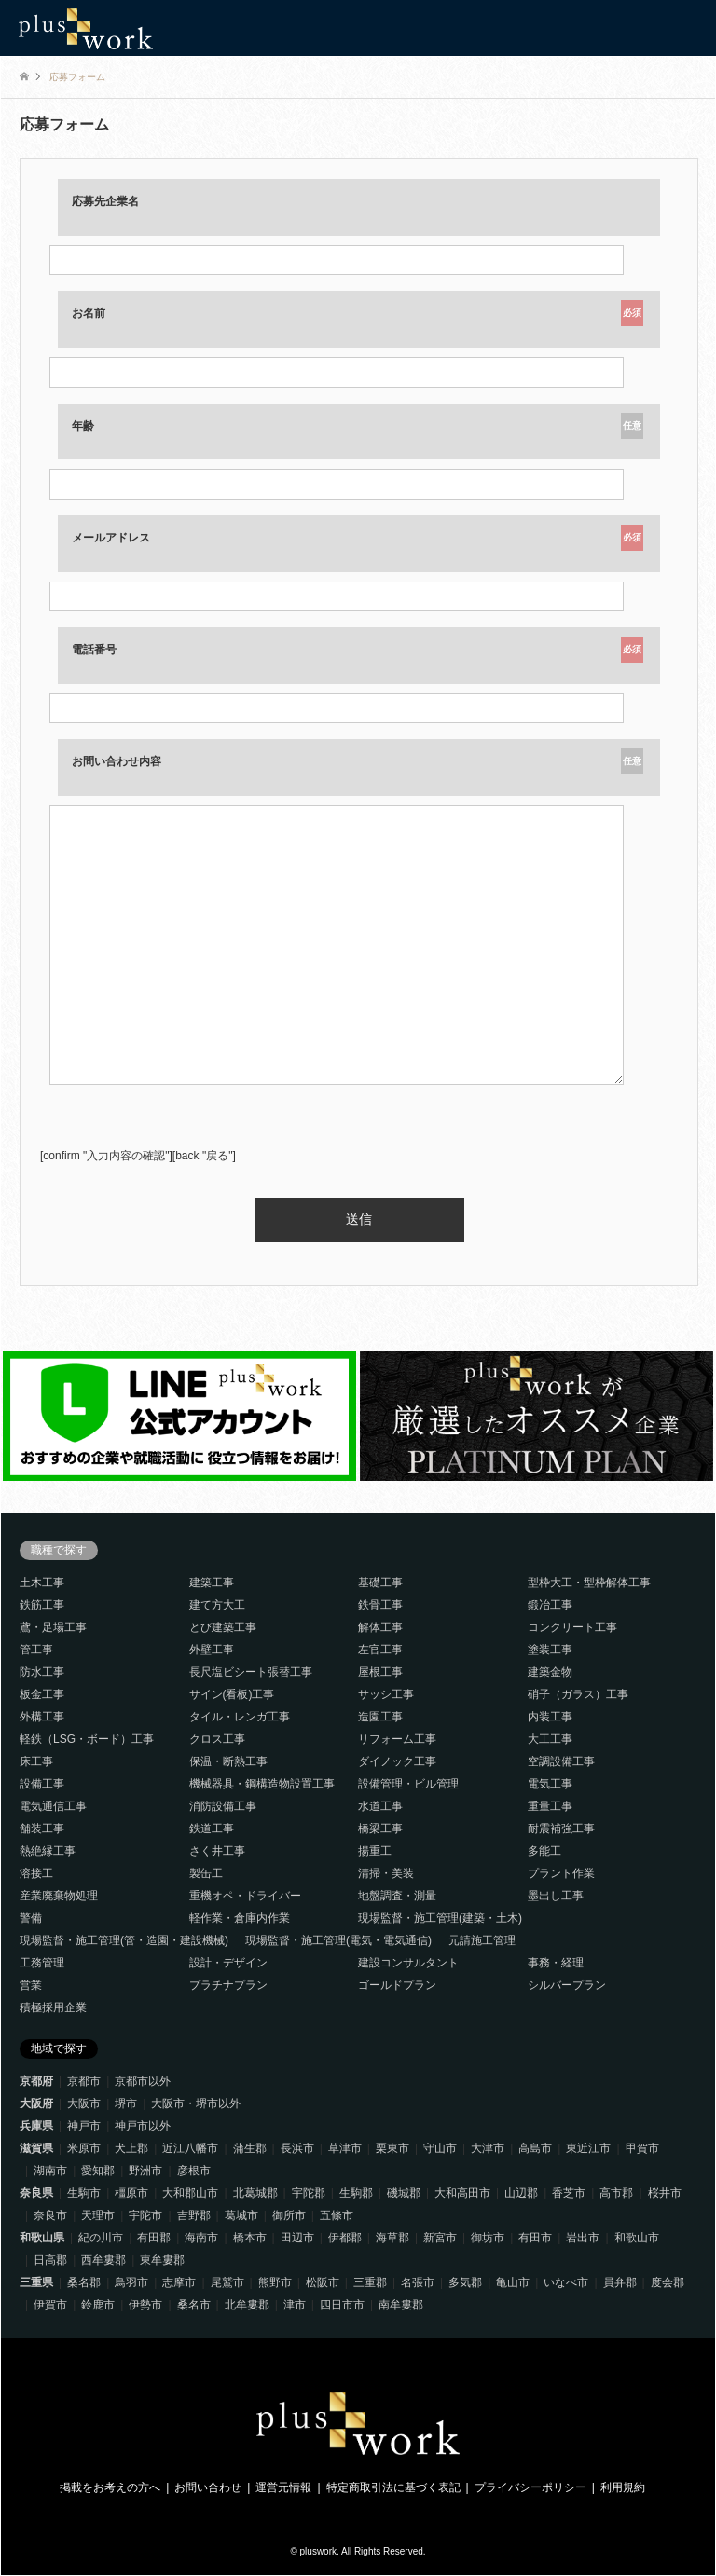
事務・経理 (556, 1962)
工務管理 (42, 1962)
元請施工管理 (482, 1940)
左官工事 (380, 1649)
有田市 (535, 2237)
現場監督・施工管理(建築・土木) (440, 1918)
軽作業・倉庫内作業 (239, 1918)
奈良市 (50, 2215)
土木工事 (42, 1582)
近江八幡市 (190, 2148)
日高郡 (50, 2260)
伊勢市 (145, 2304)
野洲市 (145, 2170)
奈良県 (36, 2192)
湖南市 (50, 2170)
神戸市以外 (143, 2125)
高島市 (535, 2148)
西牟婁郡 (103, 2260)
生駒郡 (356, 2192)
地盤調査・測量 (397, 1895)
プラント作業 (561, 1873)
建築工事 (211, 1582)
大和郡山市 (190, 2192)
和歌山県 (42, 2237)
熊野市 (275, 2282)
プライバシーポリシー (530, 2487)
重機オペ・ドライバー (245, 1895)
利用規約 (622, 2487)
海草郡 (392, 2237)
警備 (31, 1918)
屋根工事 (380, 1672)
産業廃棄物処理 (59, 1895)
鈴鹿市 (98, 2304)
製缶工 (206, 1873)
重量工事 (550, 1806)
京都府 (36, 2081)
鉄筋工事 (42, 1604)
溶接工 (36, 1873)
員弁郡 (620, 2282)
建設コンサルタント (408, 1962)
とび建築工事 (222, 1627)
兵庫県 (36, 2125)
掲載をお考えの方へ (110, 2487)
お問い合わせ (207, 2487)
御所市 (289, 2215)
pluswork (318, 2551)
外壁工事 (211, 1649)
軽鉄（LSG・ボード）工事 (87, 1739)
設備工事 (42, 1783)
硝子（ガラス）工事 (578, 1694)
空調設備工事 (561, 1761)
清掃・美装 (386, 1873)
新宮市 (440, 2237)
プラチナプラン (228, 1985)
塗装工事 (550, 1649)
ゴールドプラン (397, 1985)
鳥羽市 (131, 2282)
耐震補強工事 (561, 1828)
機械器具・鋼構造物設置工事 (262, 1783)
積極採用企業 (53, 2007)
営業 (31, 1985)
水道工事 (380, 1806)
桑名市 (194, 2304)
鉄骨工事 (380, 1604)
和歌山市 (636, 2237)
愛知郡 (98, 2170)
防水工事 (42, 1672)
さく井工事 (217, 1850)
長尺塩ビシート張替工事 (250, 1672)
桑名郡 (84, 2282)
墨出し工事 (556, 1895)
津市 (294, 2304)
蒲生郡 (250, 2148)
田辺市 (297, 2237)
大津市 (487, 2148)
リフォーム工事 (397, 1739)
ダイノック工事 (397, 1761)
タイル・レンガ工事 (239, 1716)
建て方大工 (217, 1604)
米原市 (84, 2148)
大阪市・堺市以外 (196, 2103)
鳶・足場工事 (53, 1627)
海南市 (201, 2237)
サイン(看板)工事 (232, 1694)
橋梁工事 (380, 1828)
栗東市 (392, 2148)
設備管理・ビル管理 (408, 1783)
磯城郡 (403, 2192)
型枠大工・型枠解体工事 (589, 1582)
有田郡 (154, 2237)
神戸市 (84, 2125)
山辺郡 (521, 2192)
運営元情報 (283, 2487)
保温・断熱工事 (228, 1761)
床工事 (36, 1761)
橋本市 (250, 2237)
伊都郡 (345, 2237)
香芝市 (568, 2192)
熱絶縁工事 (48, 1850)
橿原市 (131, 2192)
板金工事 (42, 1694)
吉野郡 (194, 2215)
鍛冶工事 (550, 1604)
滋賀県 (36, 2148)
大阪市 (84, 2103)
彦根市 (194, 2170)
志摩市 (179, 2282)
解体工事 (380, 1627)
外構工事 (42, 1716)
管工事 (36, 1649)
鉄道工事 (211, 1828)
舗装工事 (42, 1828)
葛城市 (241, 2215)
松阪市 (322, 2282)
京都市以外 (143, 2081)
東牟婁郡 (162, 2260)
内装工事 (550, 1716)
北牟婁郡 (247, 2304)
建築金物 (550, 1672)
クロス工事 (217, 1739)
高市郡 (616, 2192)
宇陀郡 (308, 2192)
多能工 (544, 1850)
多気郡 (465, 2282)
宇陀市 (145, 2215)
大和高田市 (462, 2192)
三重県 (36, 2282)
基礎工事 (380, 1582)
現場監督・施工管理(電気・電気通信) (338, 1940)
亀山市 (513, 2282)
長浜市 (297, 2148)
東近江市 (588, 2148)
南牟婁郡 (401, 2304)
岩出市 (582, 2237)
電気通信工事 (53, 1806)
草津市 (345, 2148)
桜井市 (665, 2192)
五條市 (336, 2215)
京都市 (84, 2081)
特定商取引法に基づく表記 (393, 2487)
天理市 (98, 2215)
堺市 (126, 2103)
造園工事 (380, 1716)
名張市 (417, 2282)
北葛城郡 (255, 2192)
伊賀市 (50, 2304)
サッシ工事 (386, 1694)
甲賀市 (642, 2148)
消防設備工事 (222, 1806)
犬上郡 (131, 2148)
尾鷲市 (227, 2282)
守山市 (440, 2148)
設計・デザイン (228, 1962)
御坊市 (487, 2237)
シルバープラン (567, 1985)
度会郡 (667, 2282)
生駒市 (84, 2192)
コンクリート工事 (572, 1627)
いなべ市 (566, 2282)
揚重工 (375, 1850)
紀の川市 (100, 2237)
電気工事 (550, 1783)
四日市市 (342, 2304)
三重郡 (370, 2282)
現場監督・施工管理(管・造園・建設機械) (124, 1940)
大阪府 (36, 2103)
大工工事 (550, 1739)
